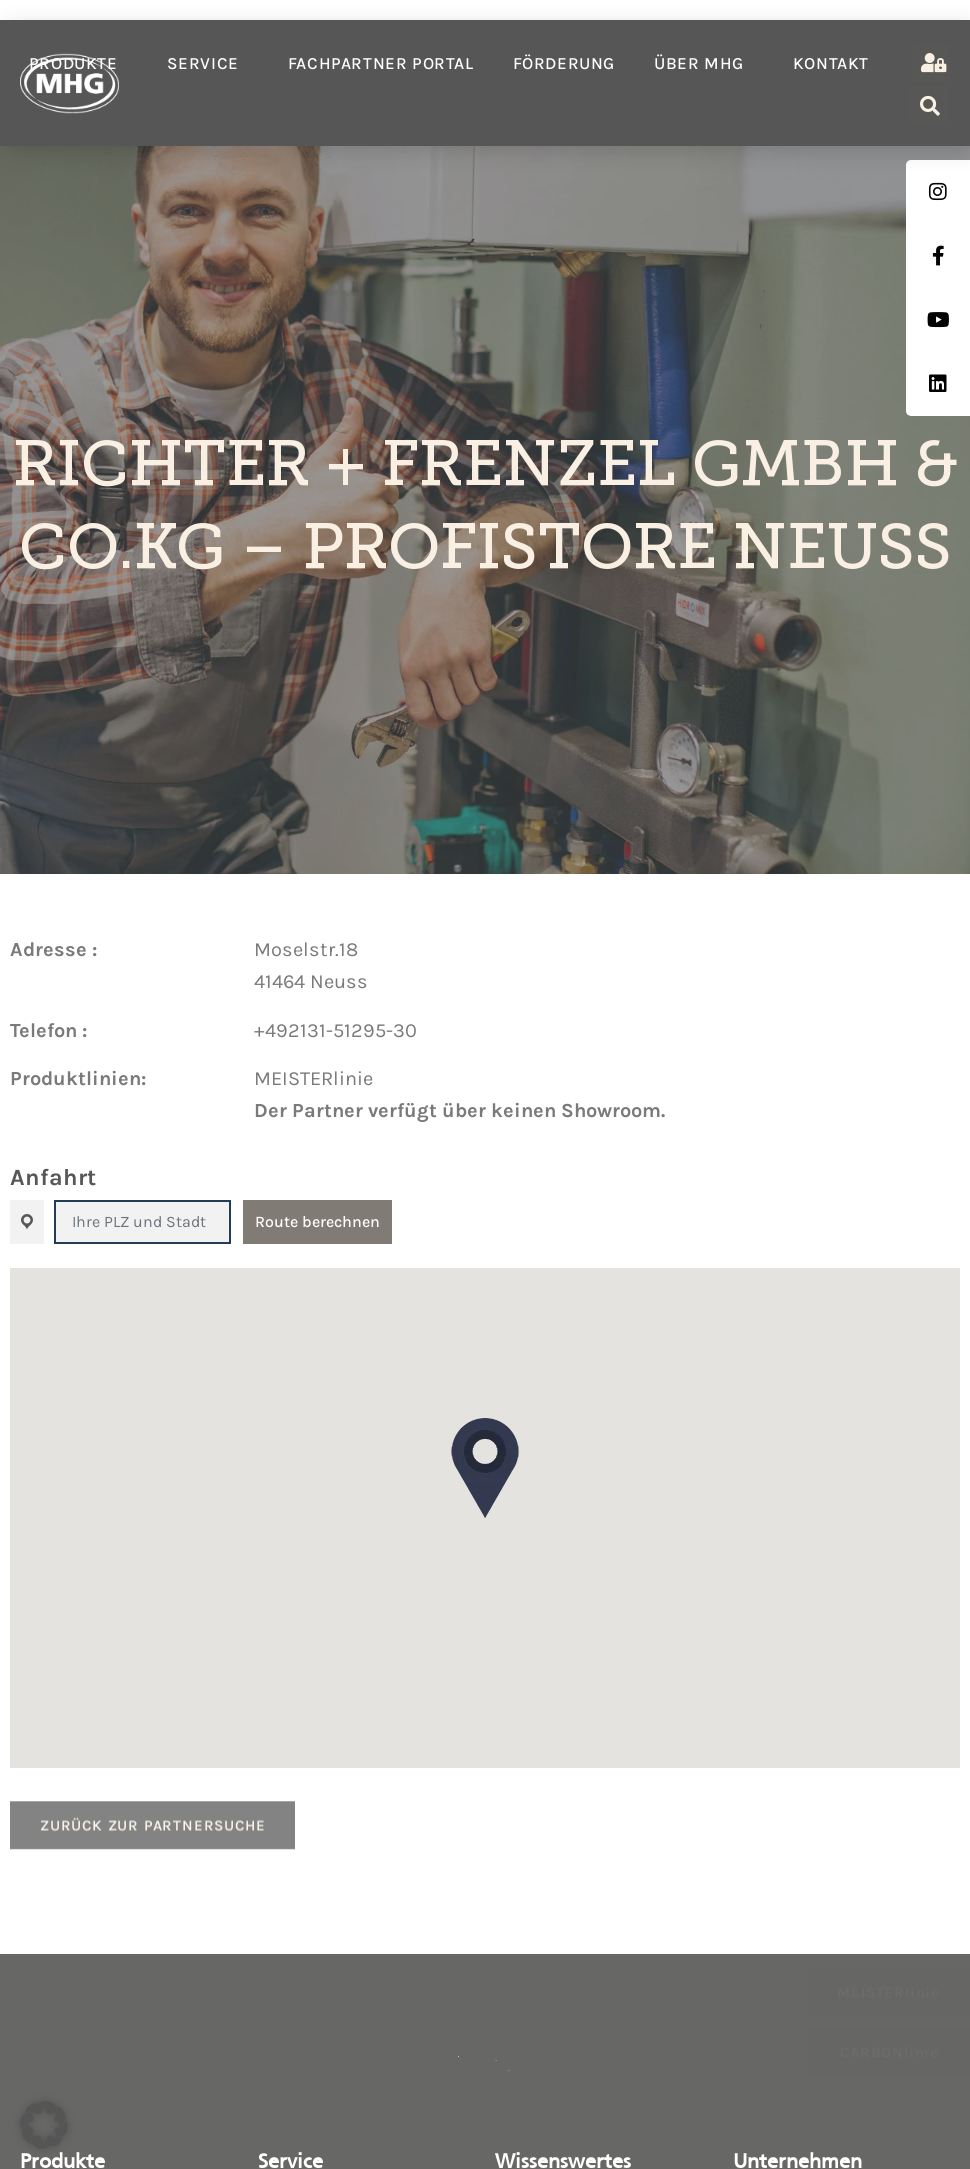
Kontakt (831, 63)
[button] (485, 1468)
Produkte (78, 63)
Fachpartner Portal (381, 63)
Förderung (564, 63)
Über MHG (704, 63)
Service (208, 63)
